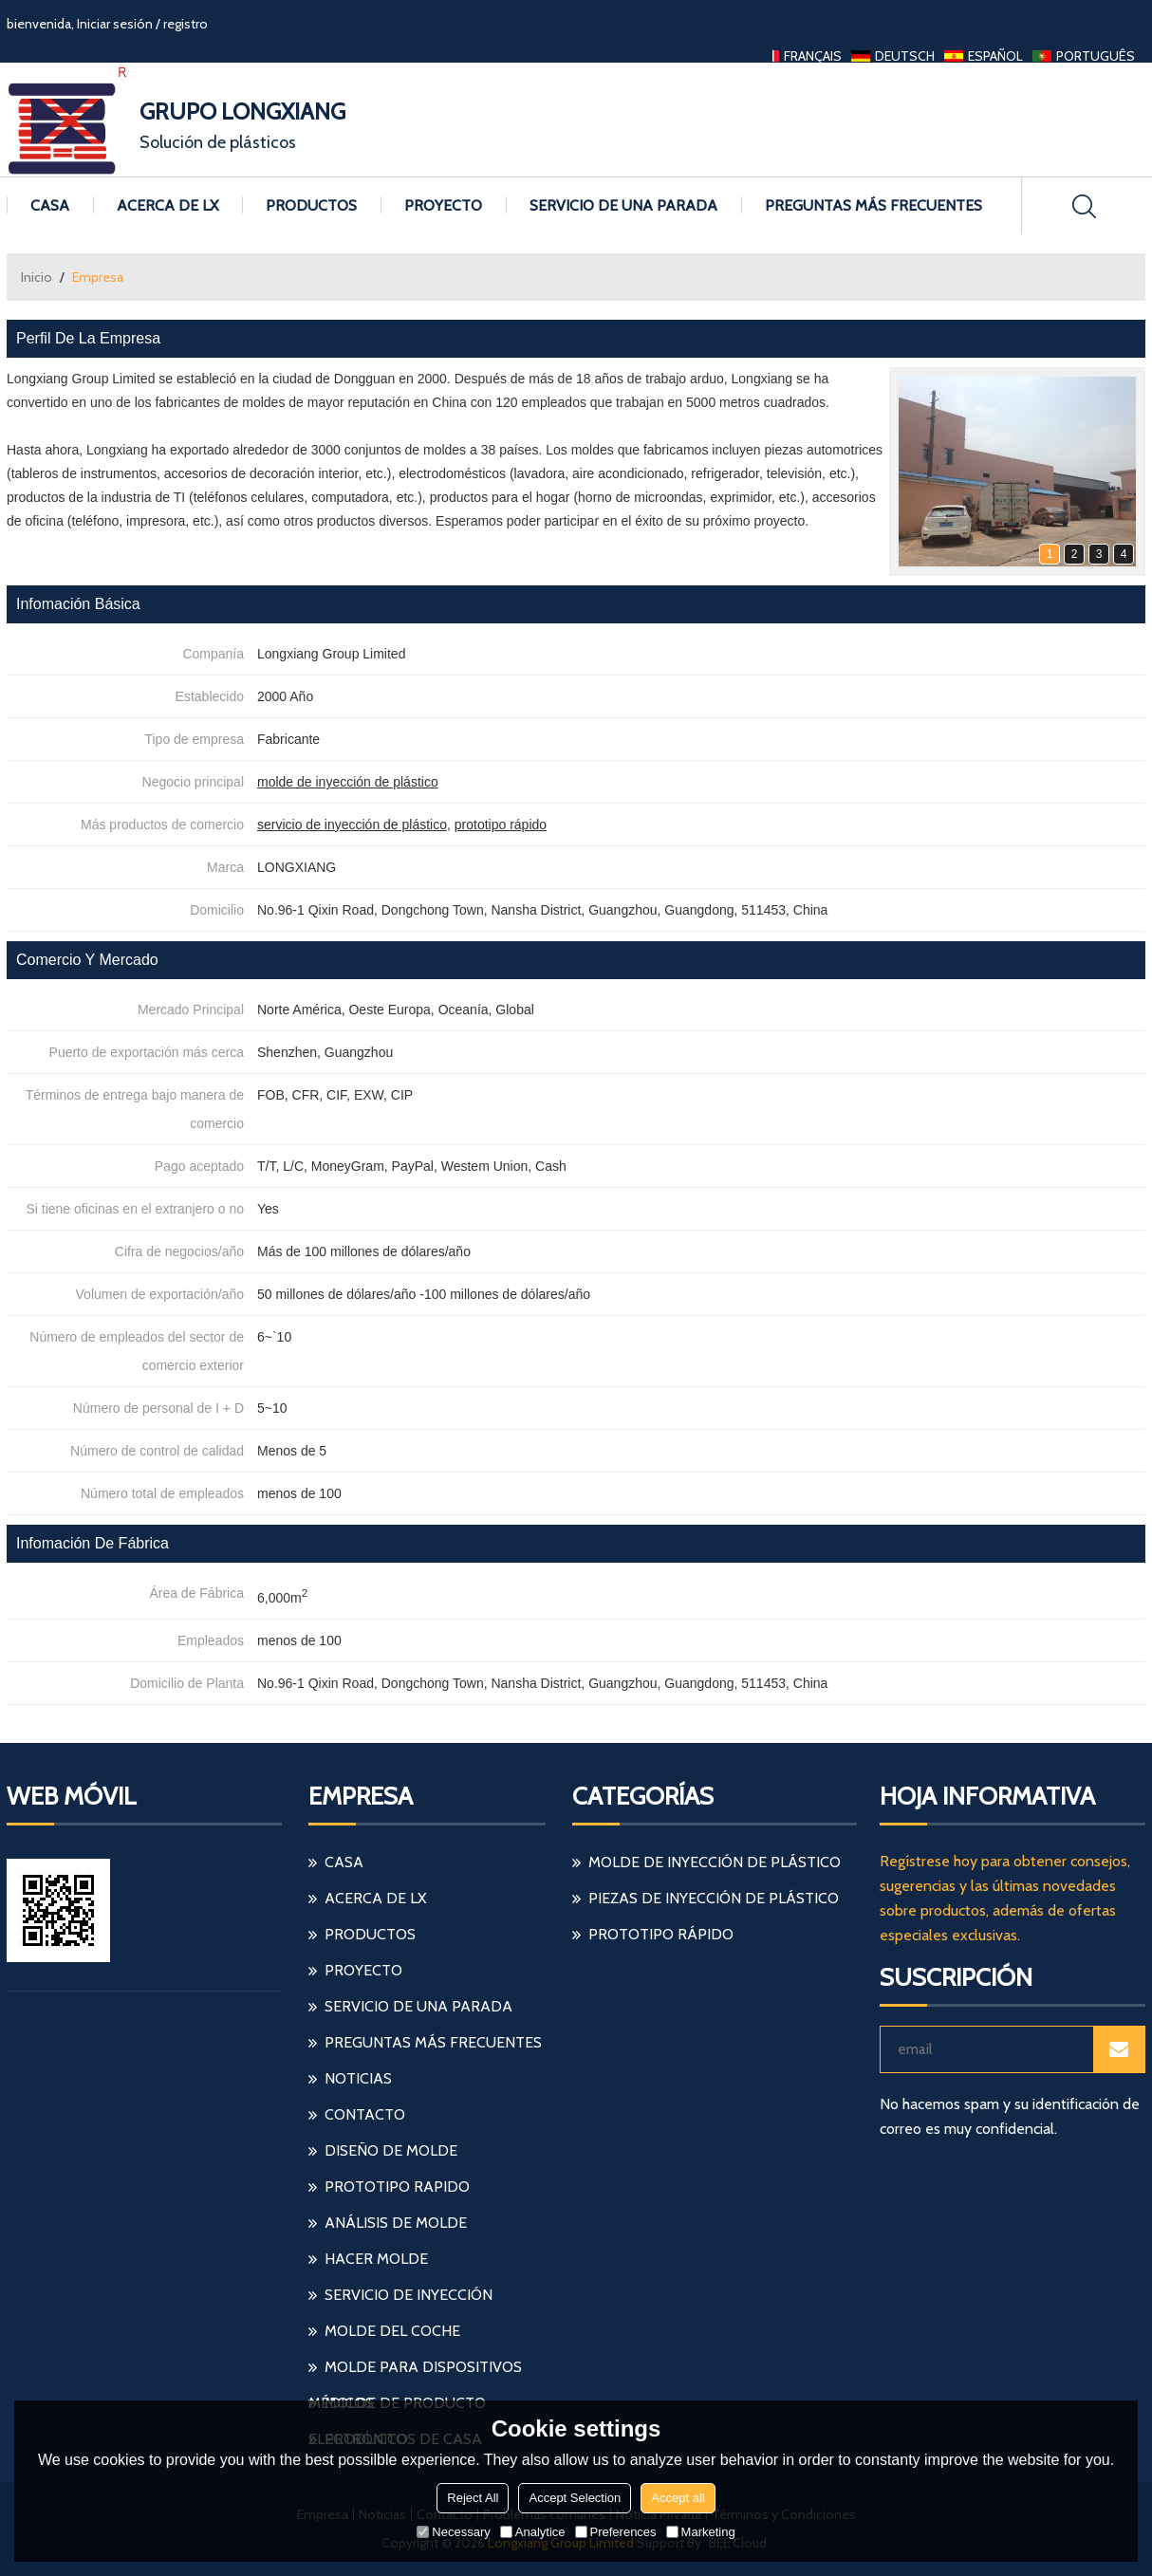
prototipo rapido (397, 2187)
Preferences (616, 2532)
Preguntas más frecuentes (873, 205)
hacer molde (376, 2259)
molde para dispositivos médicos (415, 2371)
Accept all (677, 2498)
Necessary (453, 2532)
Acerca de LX (167, 205)
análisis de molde (396, 2223)
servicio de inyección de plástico (352, 824)
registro (185, 23)
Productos (311, 205)
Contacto (365, 2114)
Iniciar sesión (115, 23)
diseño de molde (391, 2150)
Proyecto (443, 205)
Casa (49, 205)
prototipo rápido (501, 824)
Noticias (358, 2078)
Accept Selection (575, 2498)
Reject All (472, 2498)
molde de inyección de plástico (347, 781)
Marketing (700, 2532)
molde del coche (392, 2331)
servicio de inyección (408, 2295)
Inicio (36, 277)
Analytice (533, 2532)
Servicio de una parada (623, 205)
